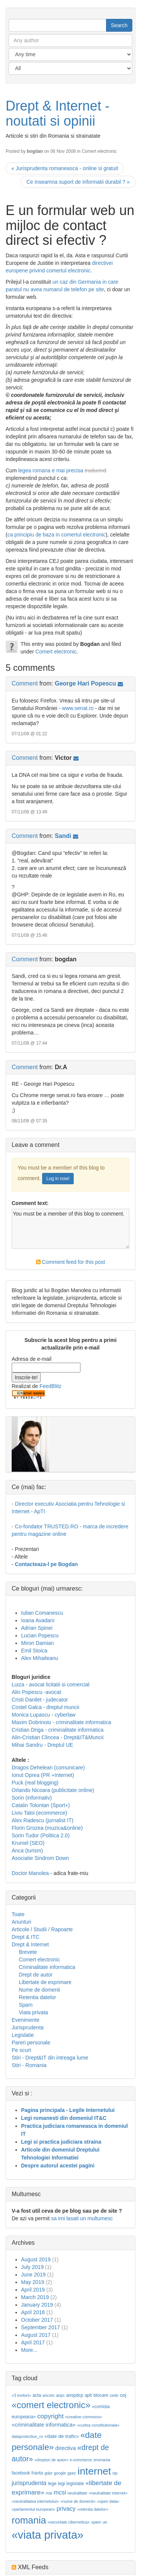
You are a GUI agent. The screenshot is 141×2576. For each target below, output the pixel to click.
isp (115, 2473)
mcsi (60, 2492)
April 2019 (33, 2290)
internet (94, 2471)
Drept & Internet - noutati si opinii (57, 113)
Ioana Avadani (38, 1620)
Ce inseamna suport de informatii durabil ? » (78, 182)
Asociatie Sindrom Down (40, 1858)
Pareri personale (31, 2043)
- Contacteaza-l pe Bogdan (45, 1564)
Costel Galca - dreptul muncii (45, 1707)
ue (105, 2522)
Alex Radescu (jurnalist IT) (42, 1820)
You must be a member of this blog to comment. (70, 1229)
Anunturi (21, 1922)
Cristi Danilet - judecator (40, 1700)
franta (37, 2473)
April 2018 (33, 2312)
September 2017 (40, 2327)
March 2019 (35, 2297)
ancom (48, 2395)
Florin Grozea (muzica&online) (47, 1828)
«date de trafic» (61, 2436)
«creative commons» (83, 2417)
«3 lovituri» (21, 2395)
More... (29, 2350)
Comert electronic (99, 151)
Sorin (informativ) (32, 1798)
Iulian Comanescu (42, 1613)
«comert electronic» (51, 2405)
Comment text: (30, 1203)
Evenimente (25, 2020)
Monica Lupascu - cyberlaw (44, 1715)
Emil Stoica (34, 1651)
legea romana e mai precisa (50, 470)
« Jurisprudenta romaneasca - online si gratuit (64, 168)
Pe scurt (21, 2050)
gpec (71, 2473)
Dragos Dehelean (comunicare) (48, 1767)
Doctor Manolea (30, 1873)
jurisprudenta (29, 2483)
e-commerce (81, 2460)
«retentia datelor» (92, 2509)
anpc (60, 2395)
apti (88, 2395)
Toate (18, 1914)
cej (123, 2395)
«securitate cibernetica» (68, 2522)
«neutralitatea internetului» (35, 2501)
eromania (102, 2460)
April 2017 (33, 2342)
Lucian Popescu (40, 1635)
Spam (26, 2005)
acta (36, 2395)
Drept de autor (36, 1975)
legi (61, 2483)
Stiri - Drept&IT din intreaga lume (50, 2058)
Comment (25, 683)
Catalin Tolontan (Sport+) (41, 1805)
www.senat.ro (78, 708)
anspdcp (74, 2395)
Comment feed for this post (70, 1262)
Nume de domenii (39, 1990)
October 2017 (37, 2320)
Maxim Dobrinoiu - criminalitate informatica (61, 1722)
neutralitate (77, 2493)
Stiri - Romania (29, 2065)
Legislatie (23, 2035)
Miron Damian (37, 1643)
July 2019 (32, 2267)
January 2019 (37, 2305)
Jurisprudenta (28, 2027)
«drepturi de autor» (51, 2460)
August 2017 (36, 2335)
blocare (100, 2395)
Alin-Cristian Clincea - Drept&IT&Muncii (57, 1737)
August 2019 (36, 2259)
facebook (21, 2473)
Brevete (28, 1952)
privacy (66, 2508)
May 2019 (32, 2282)
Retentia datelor (37, 1997)
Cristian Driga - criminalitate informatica (57, 1730)
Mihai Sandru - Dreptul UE (42, 1745)
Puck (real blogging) (35, 1783)
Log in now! (57, 1178)
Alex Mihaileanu (39, 1658)
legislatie (75, 2483)
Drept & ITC (25, 1937)
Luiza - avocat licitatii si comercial (50, 1684)
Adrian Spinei (36, 1628)
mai (49, 2493)
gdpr (48, 2473)
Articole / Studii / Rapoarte (42, 1929)
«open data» (108, 2501)
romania (29, 2520)
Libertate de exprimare (45, 1982)
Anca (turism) (27, 1850)
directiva (65, 2448)
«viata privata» (47, 2534)
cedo (114, 2395)
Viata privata (33, 2012)
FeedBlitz (50, 1386)
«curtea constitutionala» (98, 2425)
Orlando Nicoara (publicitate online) (53, 1790)
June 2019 (33, 2275)
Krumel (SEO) (28, 1843)
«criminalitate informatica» (44, 2425)
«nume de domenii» (78, 2501)
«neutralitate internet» (108, 2493)
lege (52, 2483)
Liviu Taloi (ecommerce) (39, 1813)
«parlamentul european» (33, 2509)
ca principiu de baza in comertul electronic (57, 535)
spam (96, 2522)
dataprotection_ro (27, 2436)
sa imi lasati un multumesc (82, 2218)
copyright (50, 2416)
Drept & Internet (30, 1944)
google (60, 2473)
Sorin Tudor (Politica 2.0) (41, 1835)
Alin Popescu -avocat (36, 1692)
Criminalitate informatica (47, 1967)
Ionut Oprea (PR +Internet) (43, 1775)
